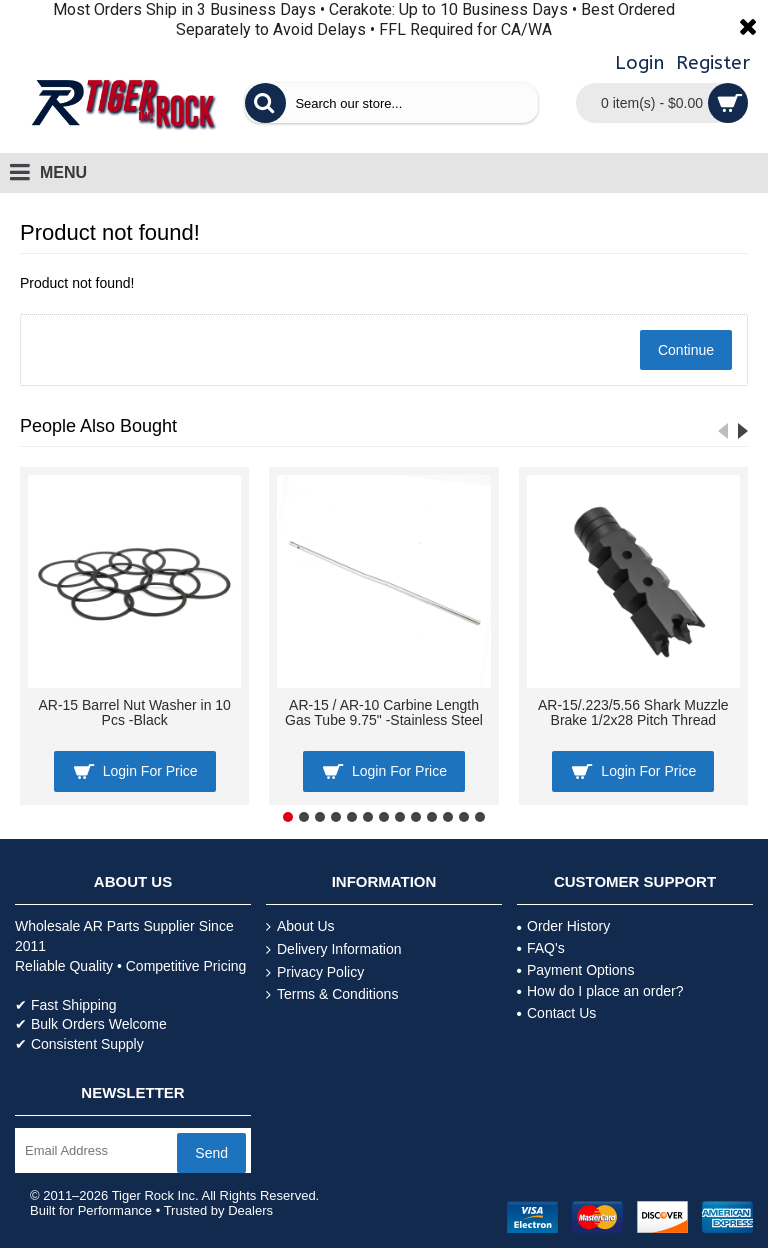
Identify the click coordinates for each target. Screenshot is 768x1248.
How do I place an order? (600, 991)
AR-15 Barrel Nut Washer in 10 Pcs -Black (134, 712)
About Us (300, 926)
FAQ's (541, 948)
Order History (563, 926)
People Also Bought (98, 426)
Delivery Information (334, 949)
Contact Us (556, 1013)
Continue (686, 350)
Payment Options (575, 970)
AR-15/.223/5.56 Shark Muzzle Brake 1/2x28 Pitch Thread (633, 712)
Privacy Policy (315, 972)
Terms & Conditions (332, 994)
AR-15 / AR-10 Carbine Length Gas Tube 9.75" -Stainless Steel (384, 712)
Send (211, 1153)
